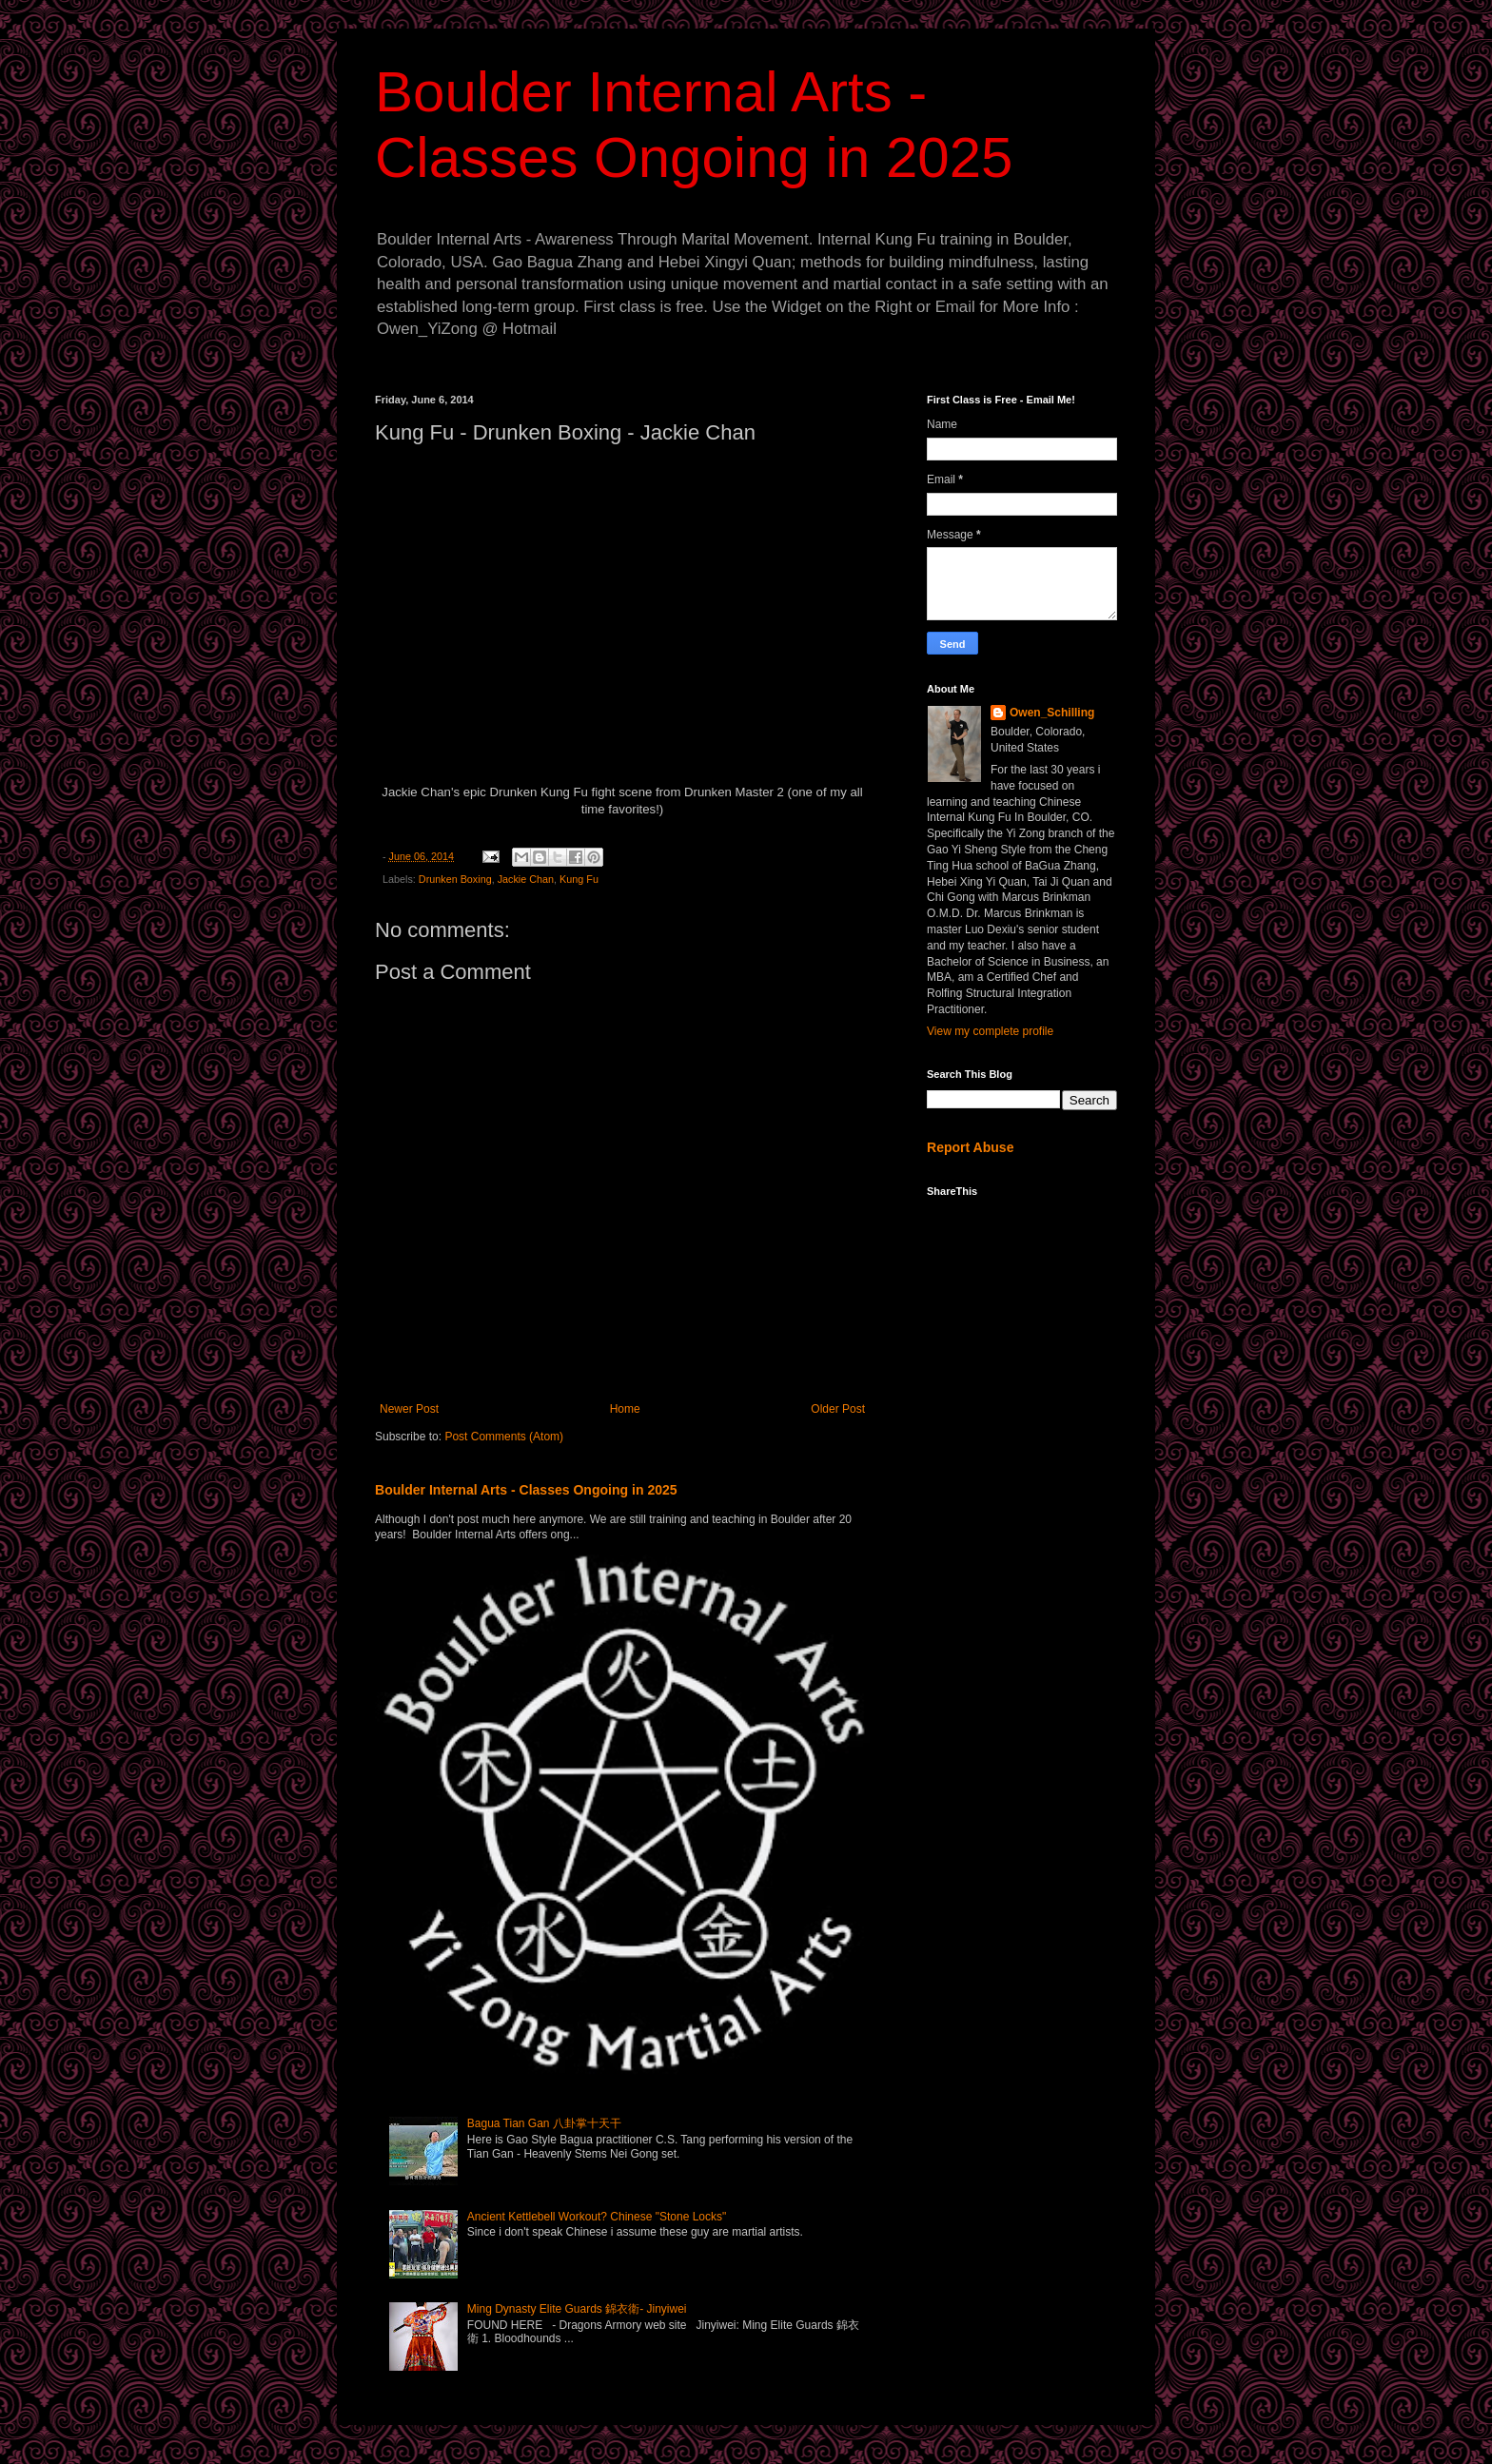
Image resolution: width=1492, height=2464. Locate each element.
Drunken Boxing (455, 879)
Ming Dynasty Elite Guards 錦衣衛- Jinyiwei (577, 2309)
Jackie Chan (526, 879)
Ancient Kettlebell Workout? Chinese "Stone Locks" (596, 2216)
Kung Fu (579, 879)
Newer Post (409, 1409)
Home (625, 1409)
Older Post (838, 1409)
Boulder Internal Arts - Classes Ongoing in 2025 (526, 1489)
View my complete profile (990, 1031)
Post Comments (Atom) (503, 1436)
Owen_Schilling (1052, 712)
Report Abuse (970, 1147)
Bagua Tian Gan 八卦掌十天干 (544, 2123)
